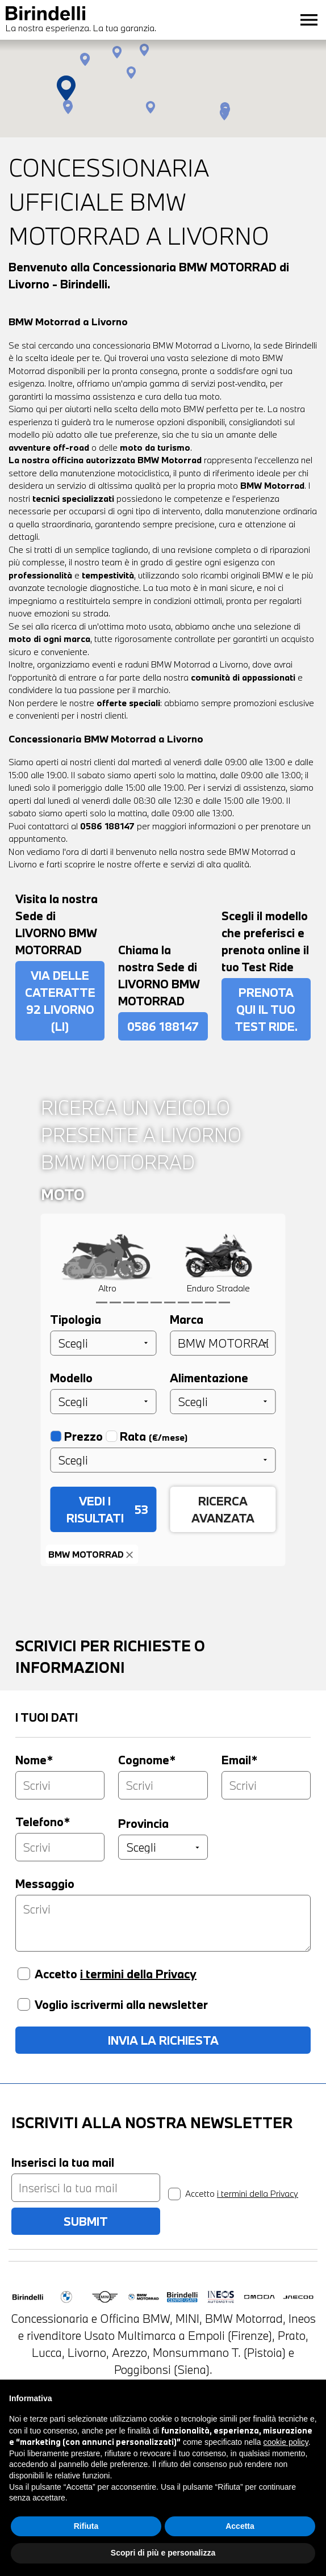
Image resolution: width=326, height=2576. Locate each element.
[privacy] (174, 2194)
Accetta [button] (239, 2544)
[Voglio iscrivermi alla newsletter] (24, 2004)
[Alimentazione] (223, 1401)
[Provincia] (162, 1847)
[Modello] (103, 1401)
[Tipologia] (103, 1343)
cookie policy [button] (286, 2460)
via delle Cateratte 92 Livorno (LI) (60, 1000)
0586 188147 (107, 826)
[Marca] (223, 1343)
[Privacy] (24, 1973)
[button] (131, 72)
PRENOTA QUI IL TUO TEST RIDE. (266, 1009)
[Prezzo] (163, 1460)
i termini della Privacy (138, 1974)
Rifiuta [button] (86, 2544)
